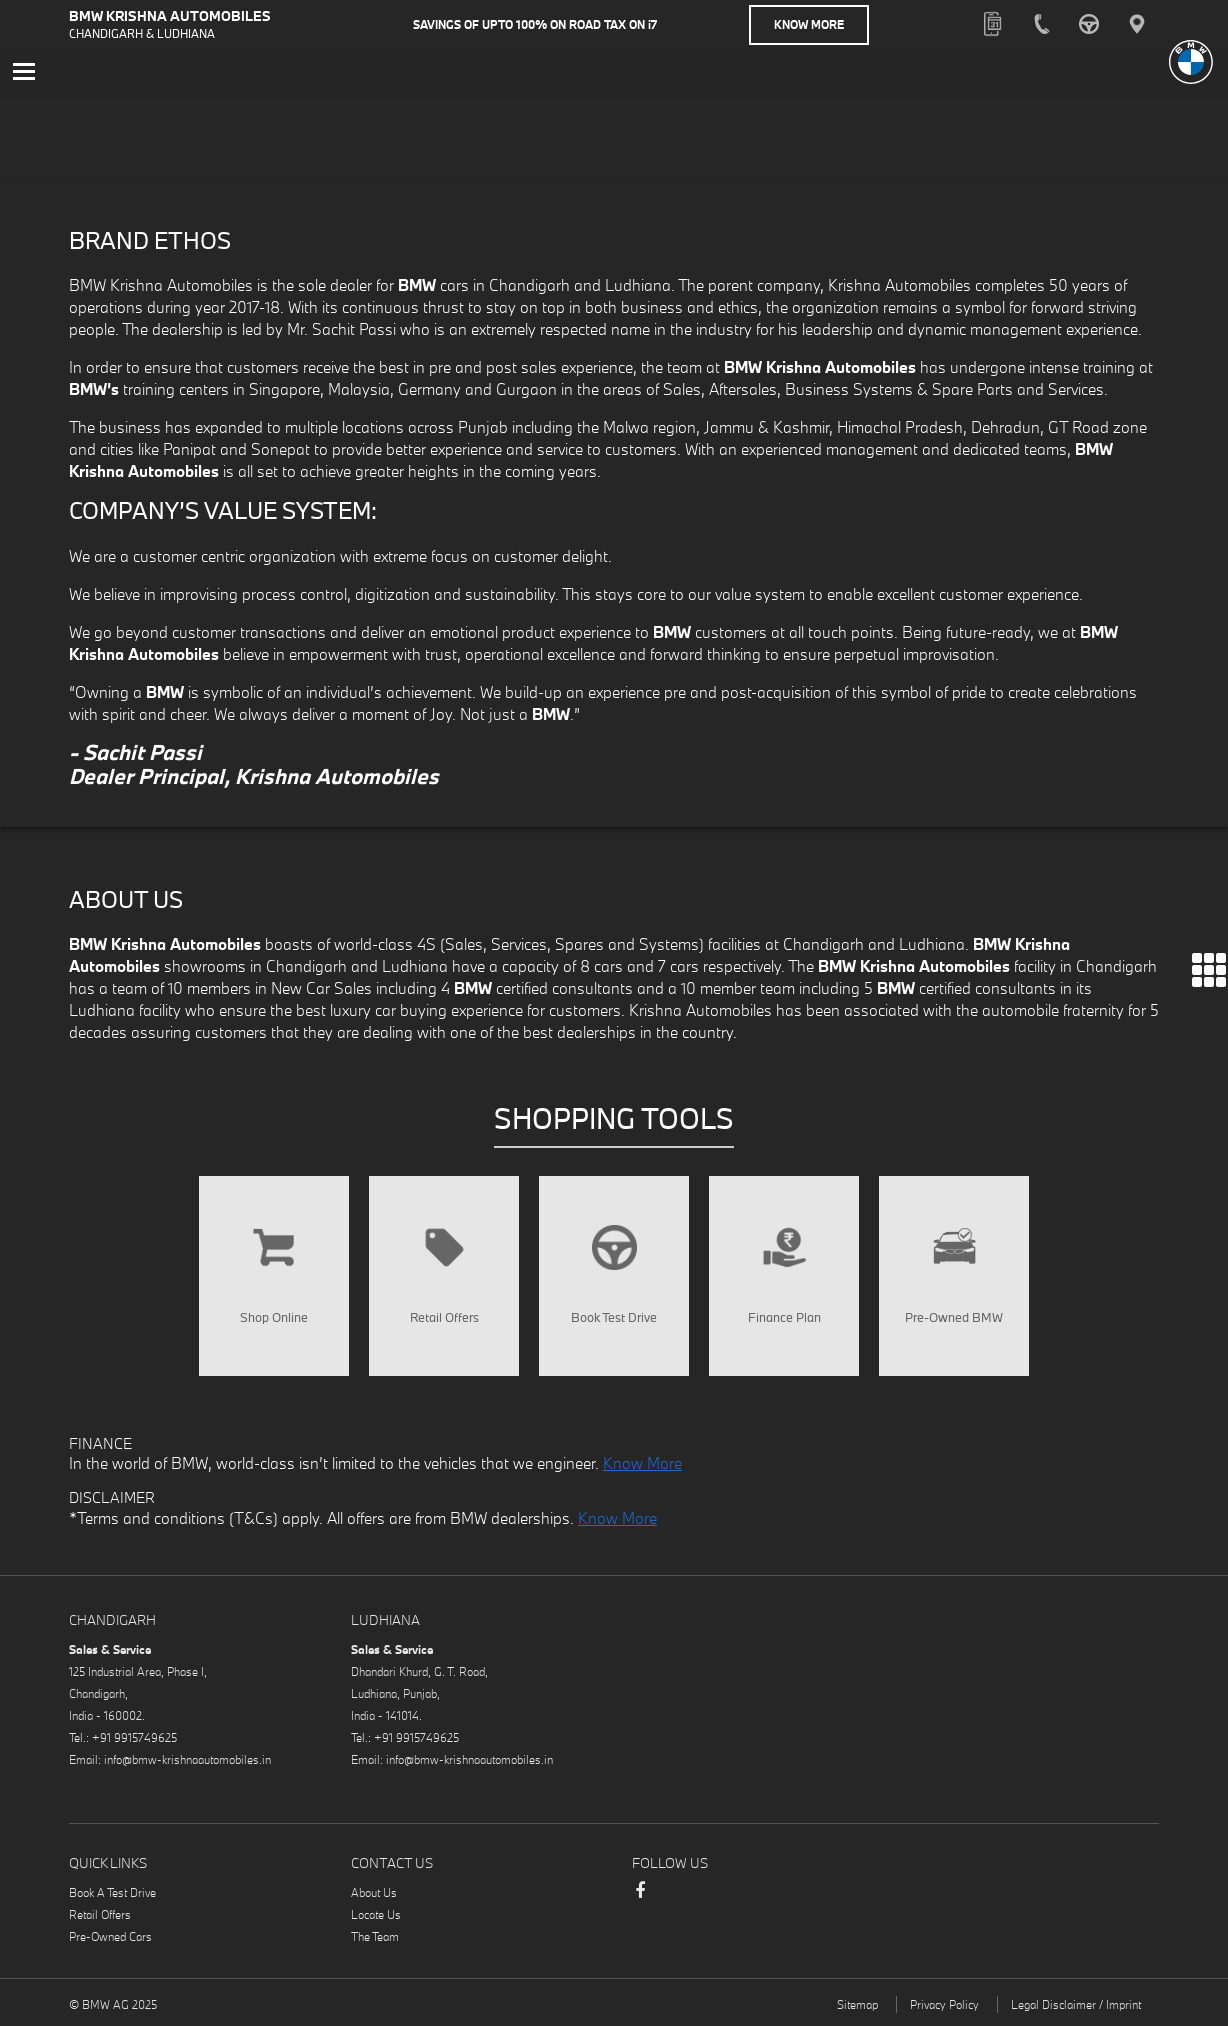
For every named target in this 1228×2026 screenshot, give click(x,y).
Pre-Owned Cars (110, 1936)
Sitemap (857, 2004)
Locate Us (376, 1914)
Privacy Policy (944, 2004)
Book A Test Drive (112, 1892)
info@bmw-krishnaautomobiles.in (187, 1759)
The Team (375, 1936)
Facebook (640, 1900)
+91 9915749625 (134, 1737)
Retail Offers (100, 1914)
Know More (809, 24)
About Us (374, 1892)
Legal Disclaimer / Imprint (1076, 2004)
